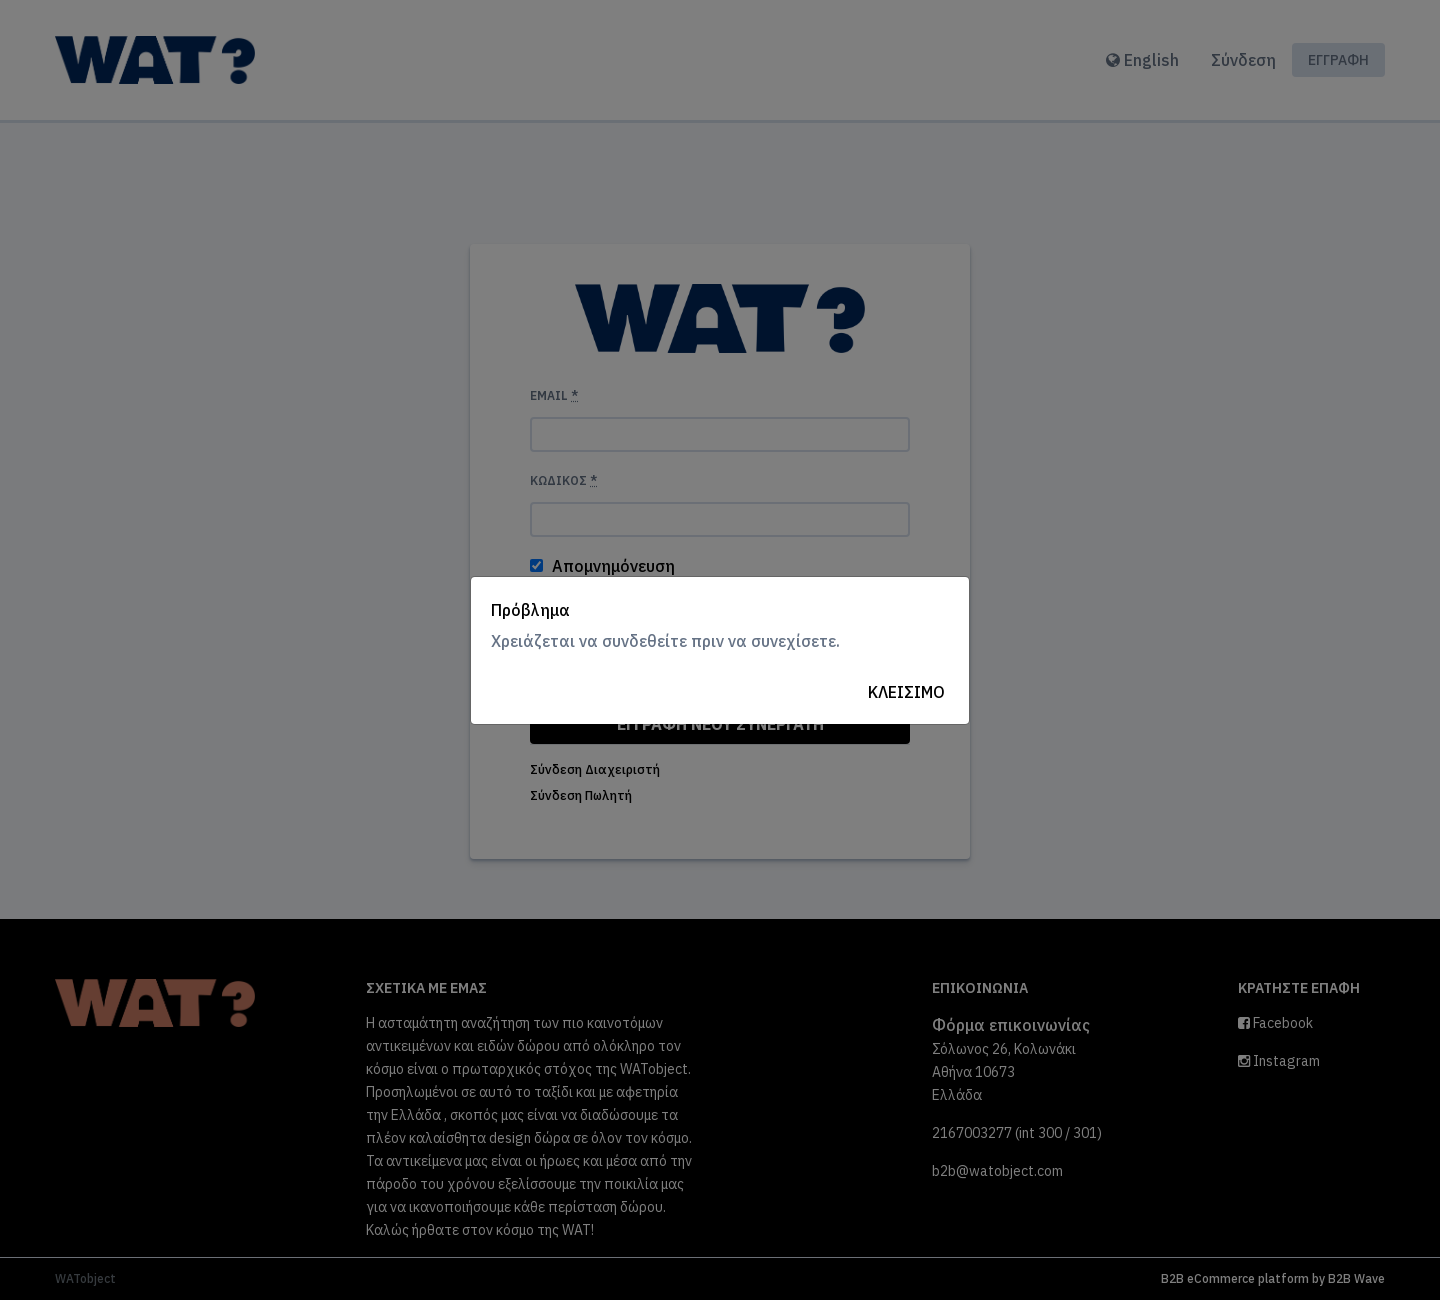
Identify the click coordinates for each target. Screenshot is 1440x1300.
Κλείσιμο (906, 692)
